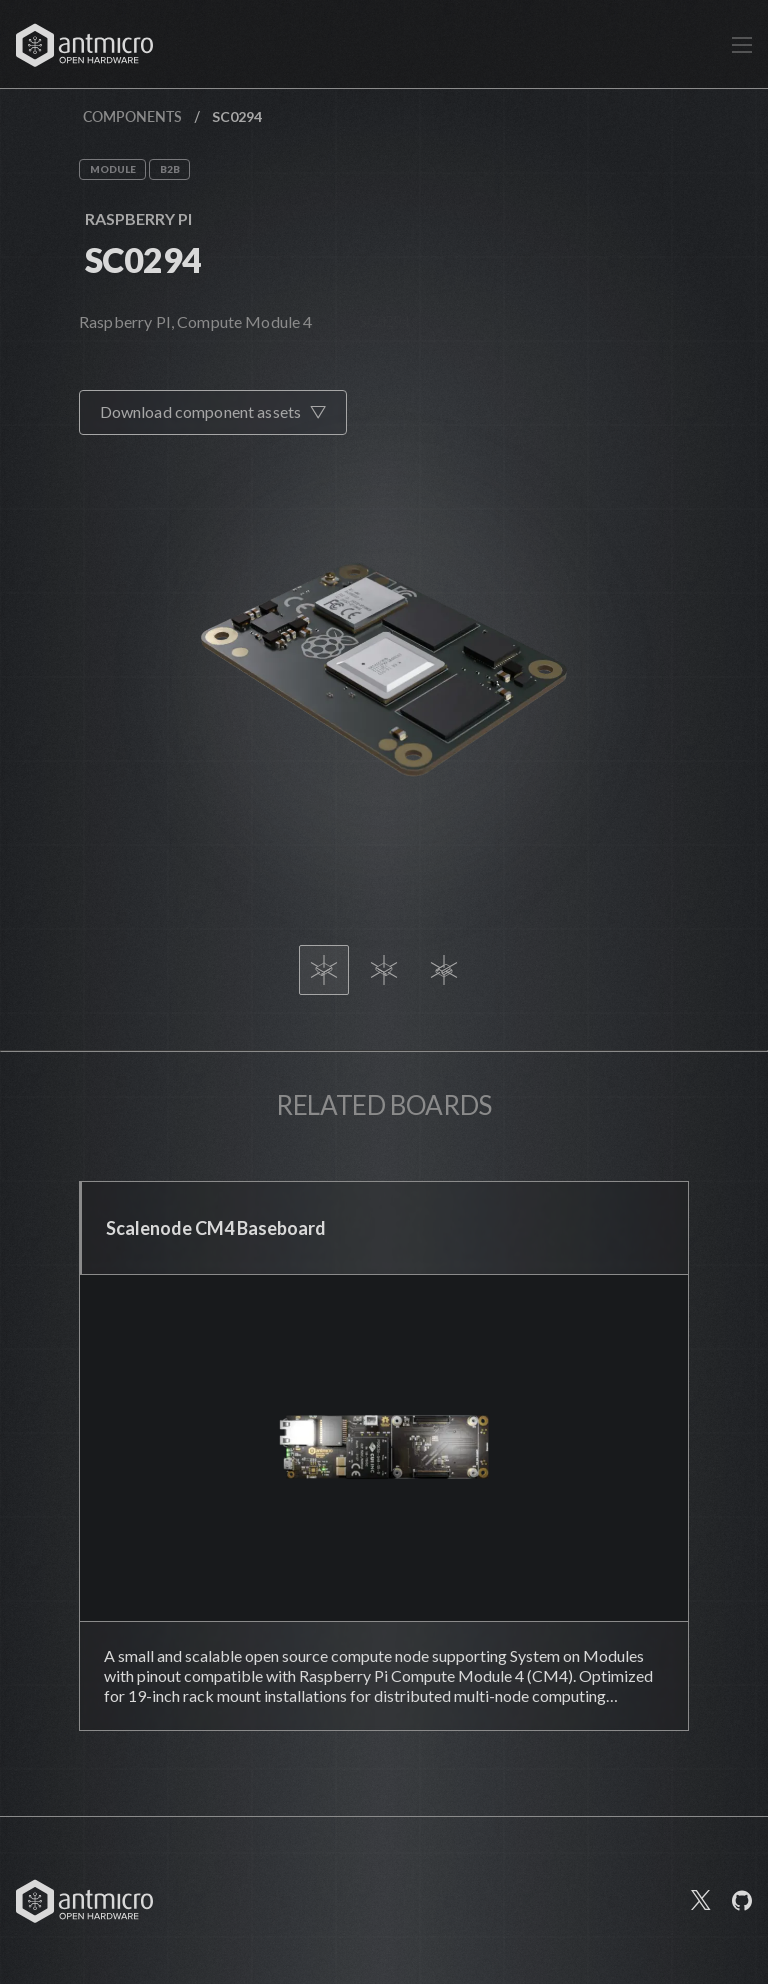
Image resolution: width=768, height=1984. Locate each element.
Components (132, 116)
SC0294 (143, 259)
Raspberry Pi (138, 218)
